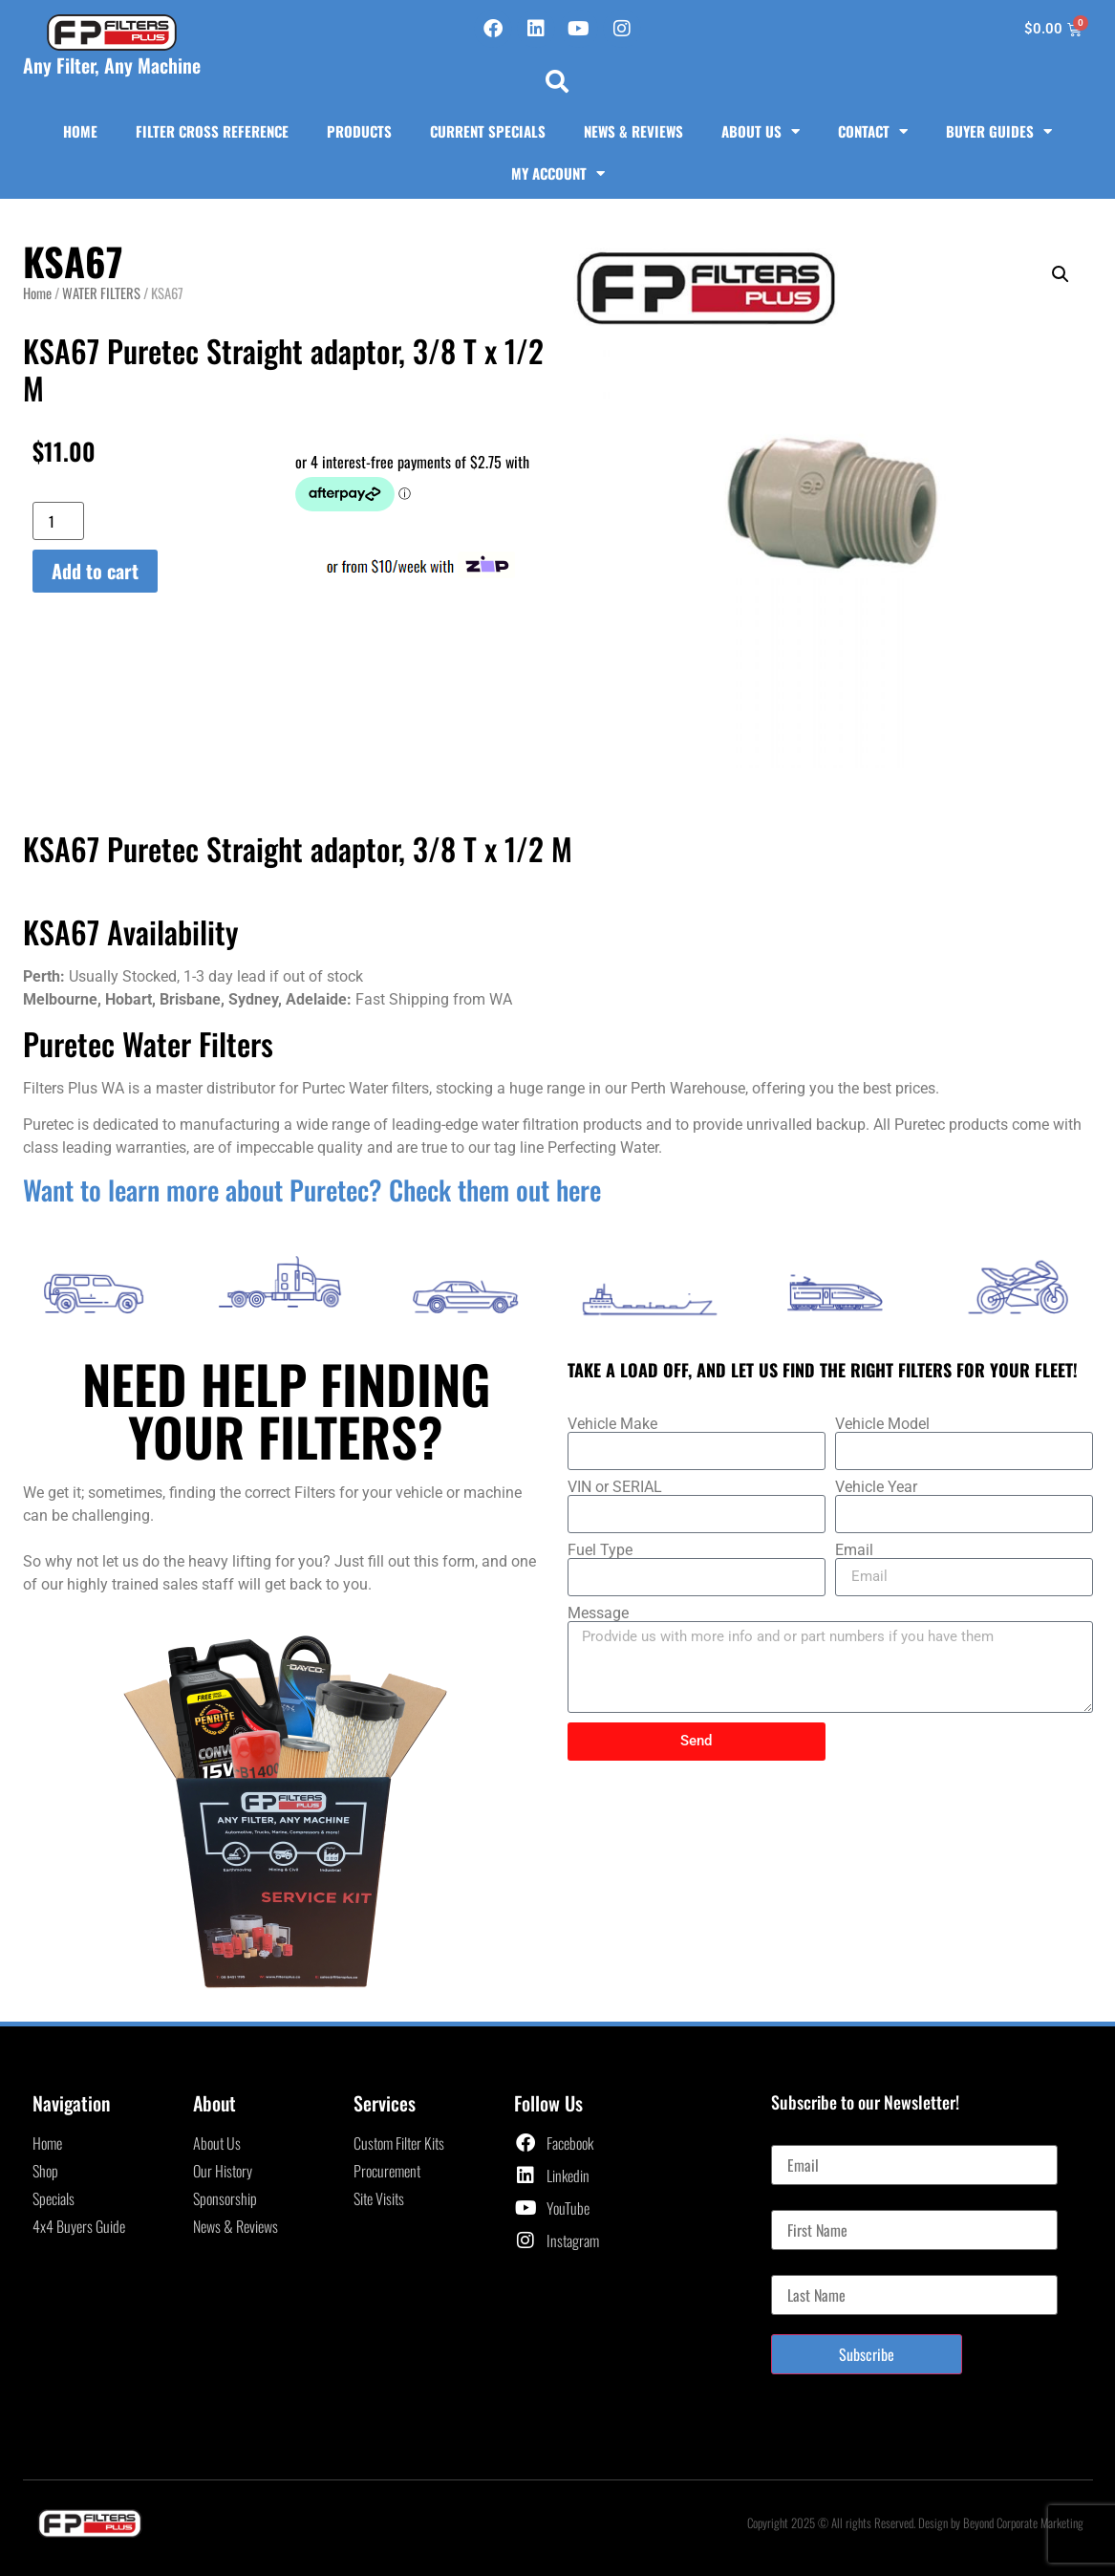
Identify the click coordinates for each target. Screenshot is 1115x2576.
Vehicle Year (876, 1487)
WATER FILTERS (101, 292)
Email (854, 1550)
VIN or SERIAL (615, 1487)
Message (598, 1613)
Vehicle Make (612, 1424)
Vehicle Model (882, 1424)
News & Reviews (633, 130)
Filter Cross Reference (212, 130)
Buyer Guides (999, 131)
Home (80, 130)
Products (359, 130)
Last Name (800, 2267)
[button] (557, 81)
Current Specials (488, 130)
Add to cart (95, 570)
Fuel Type (600, 1550)
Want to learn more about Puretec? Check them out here (312, 1189)
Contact (873, 131)
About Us (760, 131)
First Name (801, 2202)
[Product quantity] (58, 521)
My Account (558, 173)
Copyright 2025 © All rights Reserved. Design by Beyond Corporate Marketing (915, 2522)
